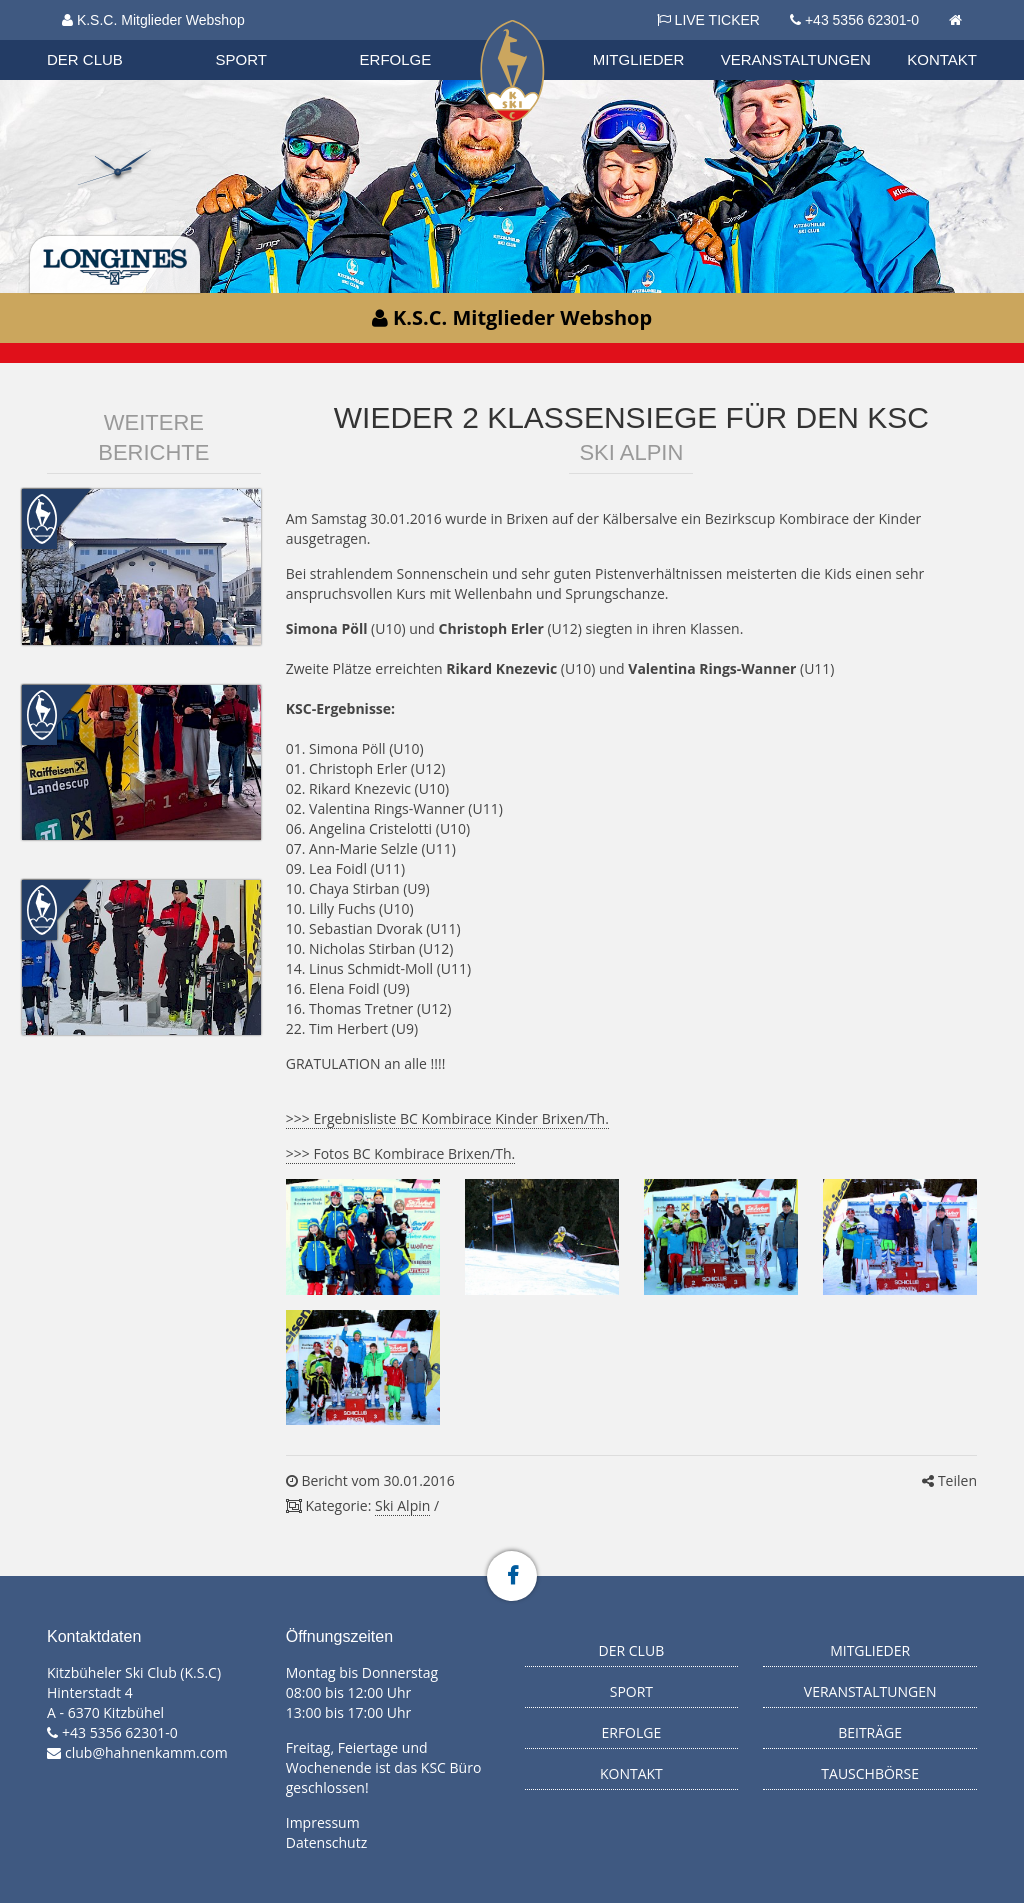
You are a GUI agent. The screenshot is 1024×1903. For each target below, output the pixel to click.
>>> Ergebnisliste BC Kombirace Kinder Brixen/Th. (447, 1118)
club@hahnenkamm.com (146, 1752)
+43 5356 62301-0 (862, 20)
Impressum (323, 1822)
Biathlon (103, 39)
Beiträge (870, 1732)
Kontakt (942, 59)
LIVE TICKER (708, 20)
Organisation (104, 39)
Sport (241, 59)
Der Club (85, 59)
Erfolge (396, 59)
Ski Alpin (402, 1505)
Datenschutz (326, 1842)
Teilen (949, 1480)
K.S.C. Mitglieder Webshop (153, 20)
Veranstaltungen (796, 59)
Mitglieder (639, 59)
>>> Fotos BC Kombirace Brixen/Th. (400, 1153)
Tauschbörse (870, 1773)
